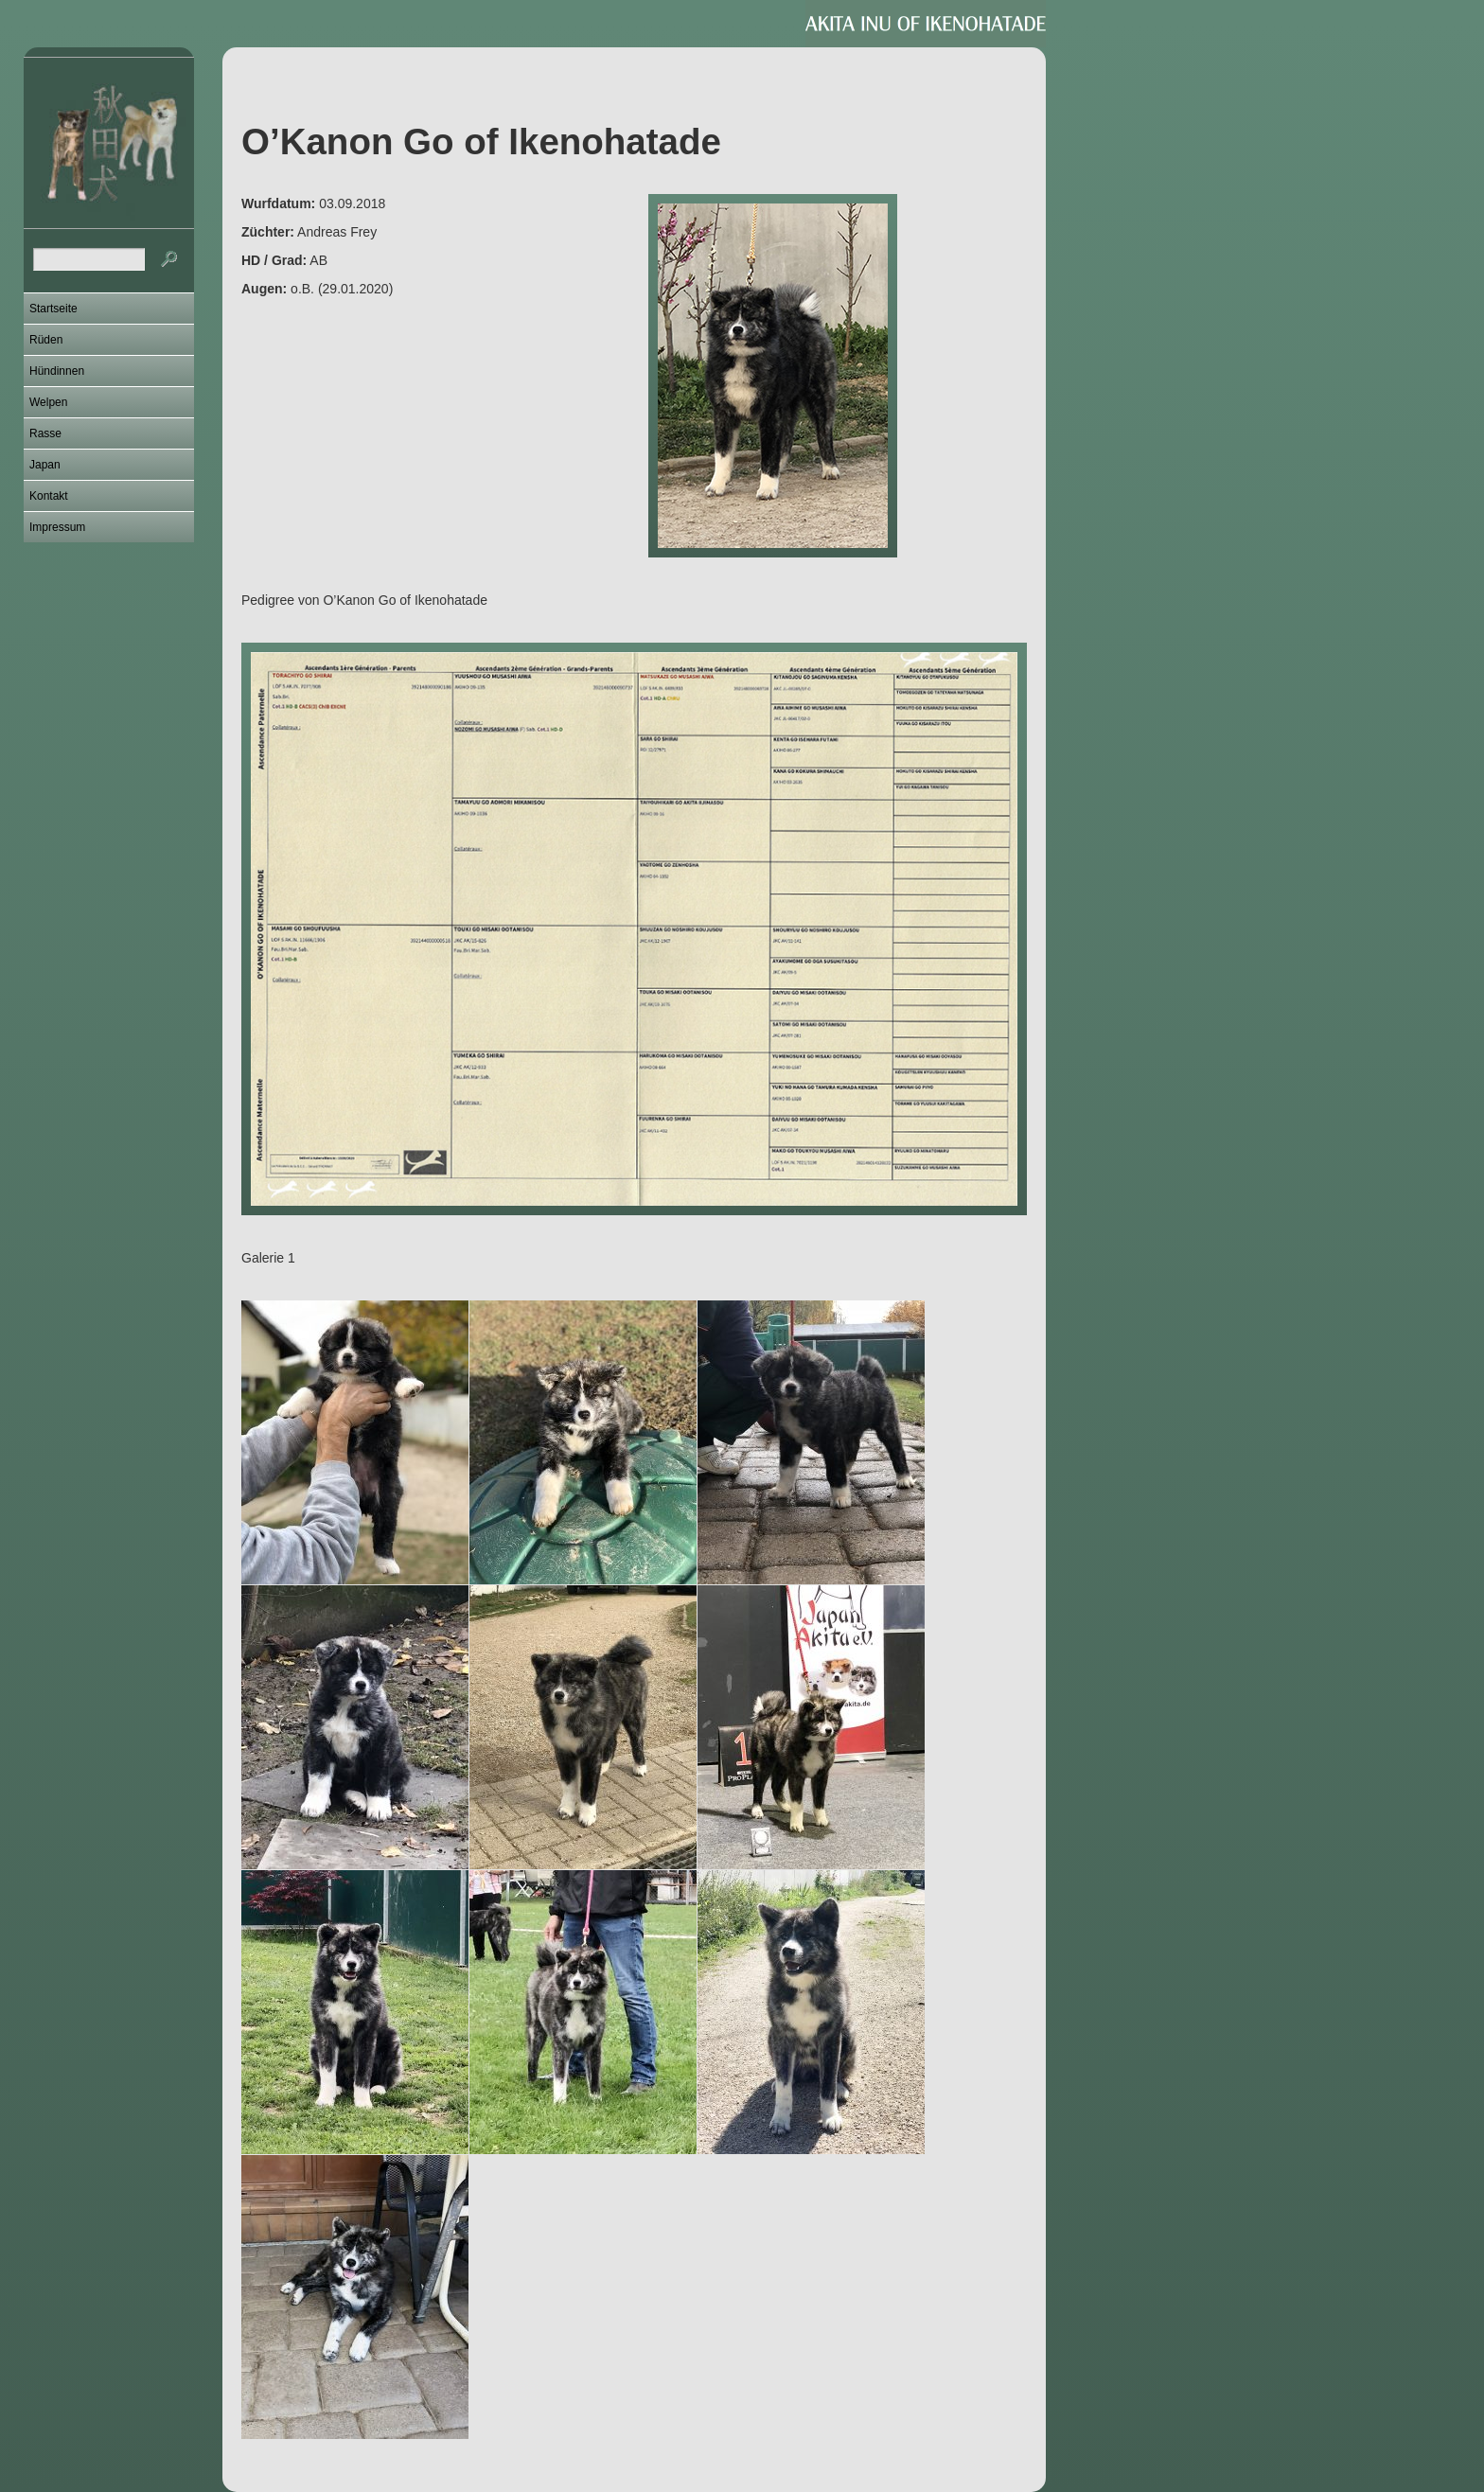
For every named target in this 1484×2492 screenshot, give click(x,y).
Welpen (48, 402)
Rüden (45, 339)
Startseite (53, 308)
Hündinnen (56, 371)
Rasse (45, 433)
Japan (45, 464)
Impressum (57, 527)
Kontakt (48, 496)
